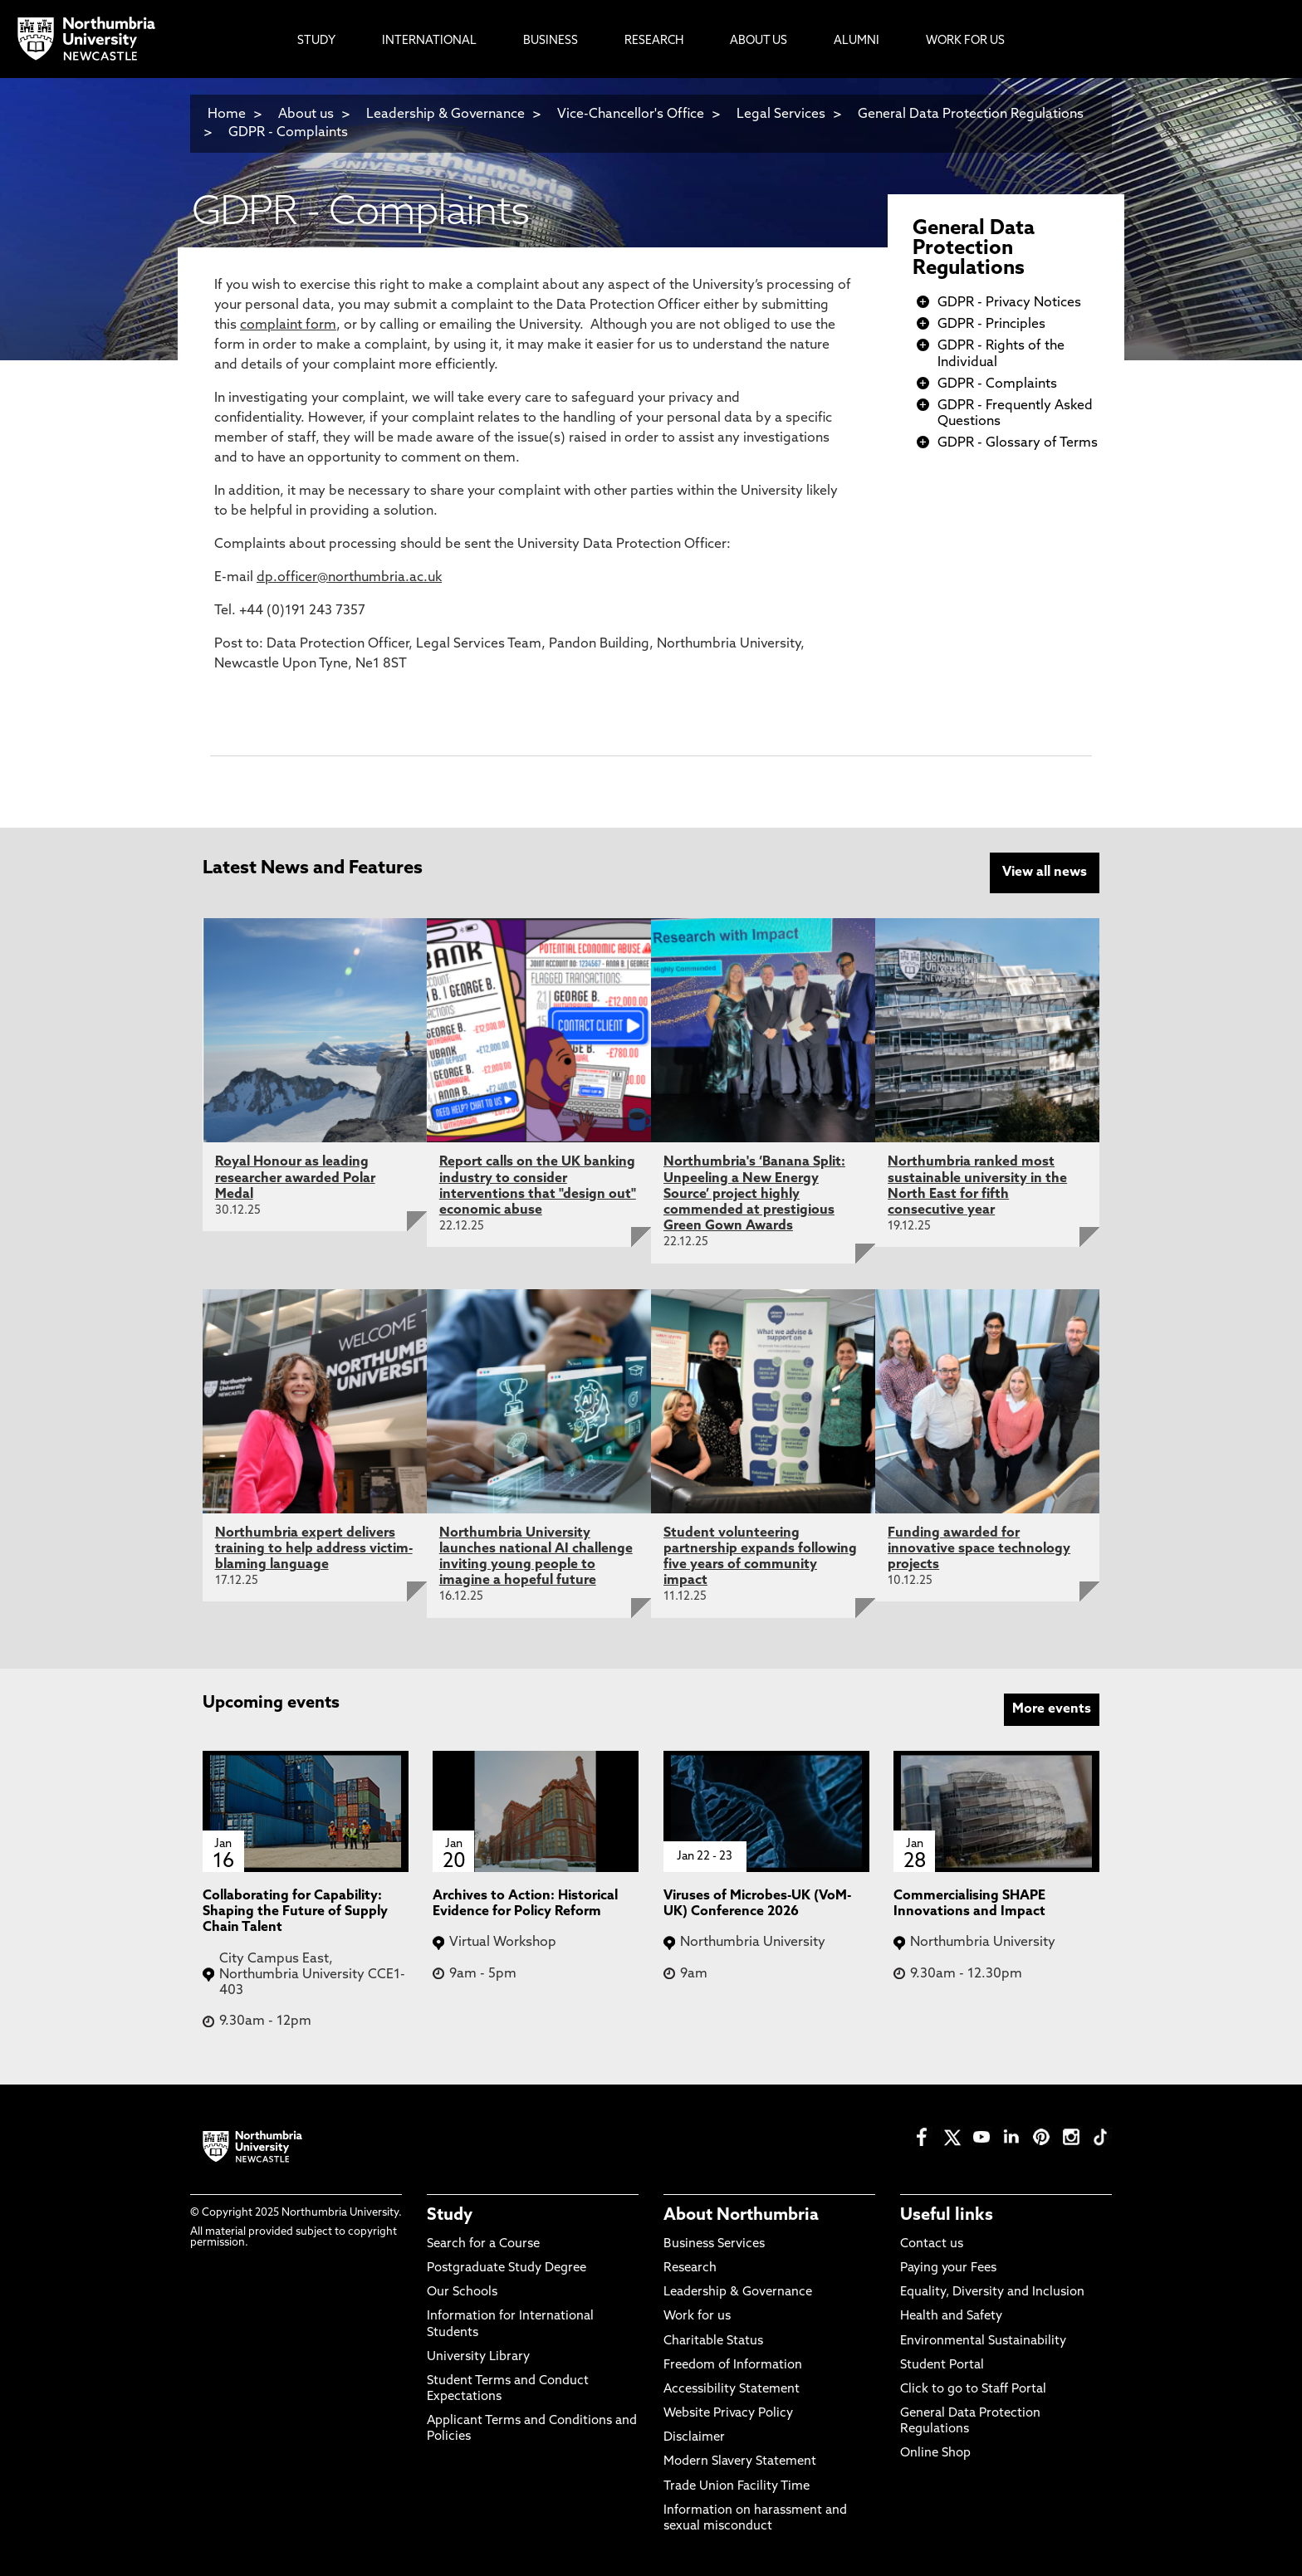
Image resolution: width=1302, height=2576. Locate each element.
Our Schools (462, 2292)
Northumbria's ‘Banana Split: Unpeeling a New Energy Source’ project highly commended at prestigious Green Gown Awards (754, 1194)
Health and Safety (951, 2316)
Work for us (697, 2316)
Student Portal (942, 2365)
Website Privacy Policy (728, 2413)
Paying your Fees (948, 2268)
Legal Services (781, 114)
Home (227, 114)
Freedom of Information (732, 2365)
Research (690, 2268)
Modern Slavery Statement (739, 2462)
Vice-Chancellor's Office (630, 114)
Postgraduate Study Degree (506, 2268)
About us (306, 114)
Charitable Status (713, 2341)
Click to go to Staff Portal (973, 2389)
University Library (478, 2357)
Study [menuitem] (316, 41)
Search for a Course (483, 2244)
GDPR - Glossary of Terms (1017, 443)
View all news (1044, 872)
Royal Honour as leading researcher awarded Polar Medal (295, 1178)
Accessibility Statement (731, 2389)
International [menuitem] (429, 41)
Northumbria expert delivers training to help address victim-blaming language (314, 1549)
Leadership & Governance (445, 114)
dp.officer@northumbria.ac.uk (349, 577)
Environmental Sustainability (983, 2341)
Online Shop (935, 2453)
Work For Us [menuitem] (965, 41)
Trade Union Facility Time (736, 2487)
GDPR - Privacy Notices (1009, 303)
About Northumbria (741, 2215)
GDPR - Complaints (288, 132)
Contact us (931, 2244)
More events (1051, 1709)
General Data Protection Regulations (974, 249)
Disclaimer (694, 2438)
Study (449, 2215)
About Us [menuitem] (758, 41)
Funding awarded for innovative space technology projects (979, 1549)
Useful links (946, 2215)
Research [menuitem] (653, 41)
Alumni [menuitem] (856, 41)
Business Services (714, 2244)
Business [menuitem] (550, 41)
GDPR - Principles (991, 324)
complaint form (288, 325)
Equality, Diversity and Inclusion (992, 2292)
